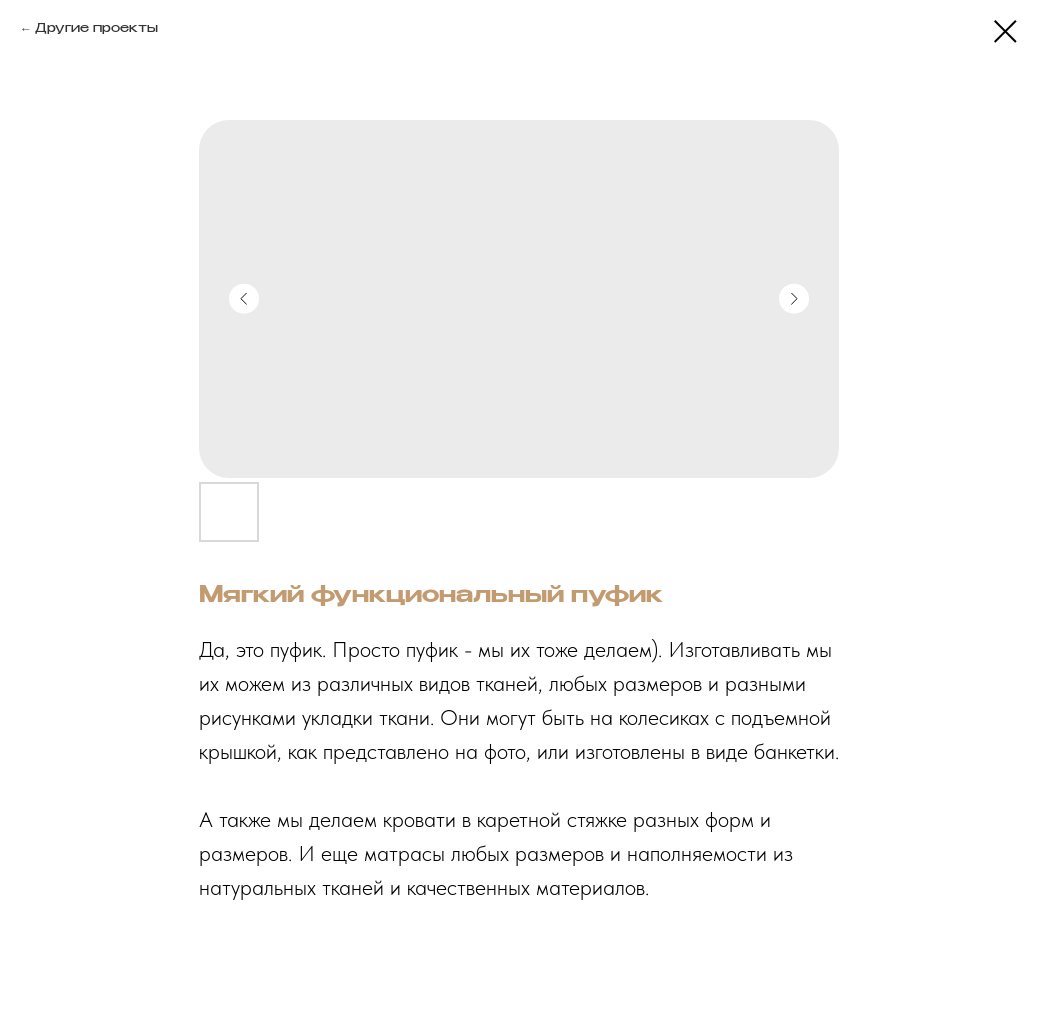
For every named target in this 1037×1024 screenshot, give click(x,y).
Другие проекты (96, 29)
